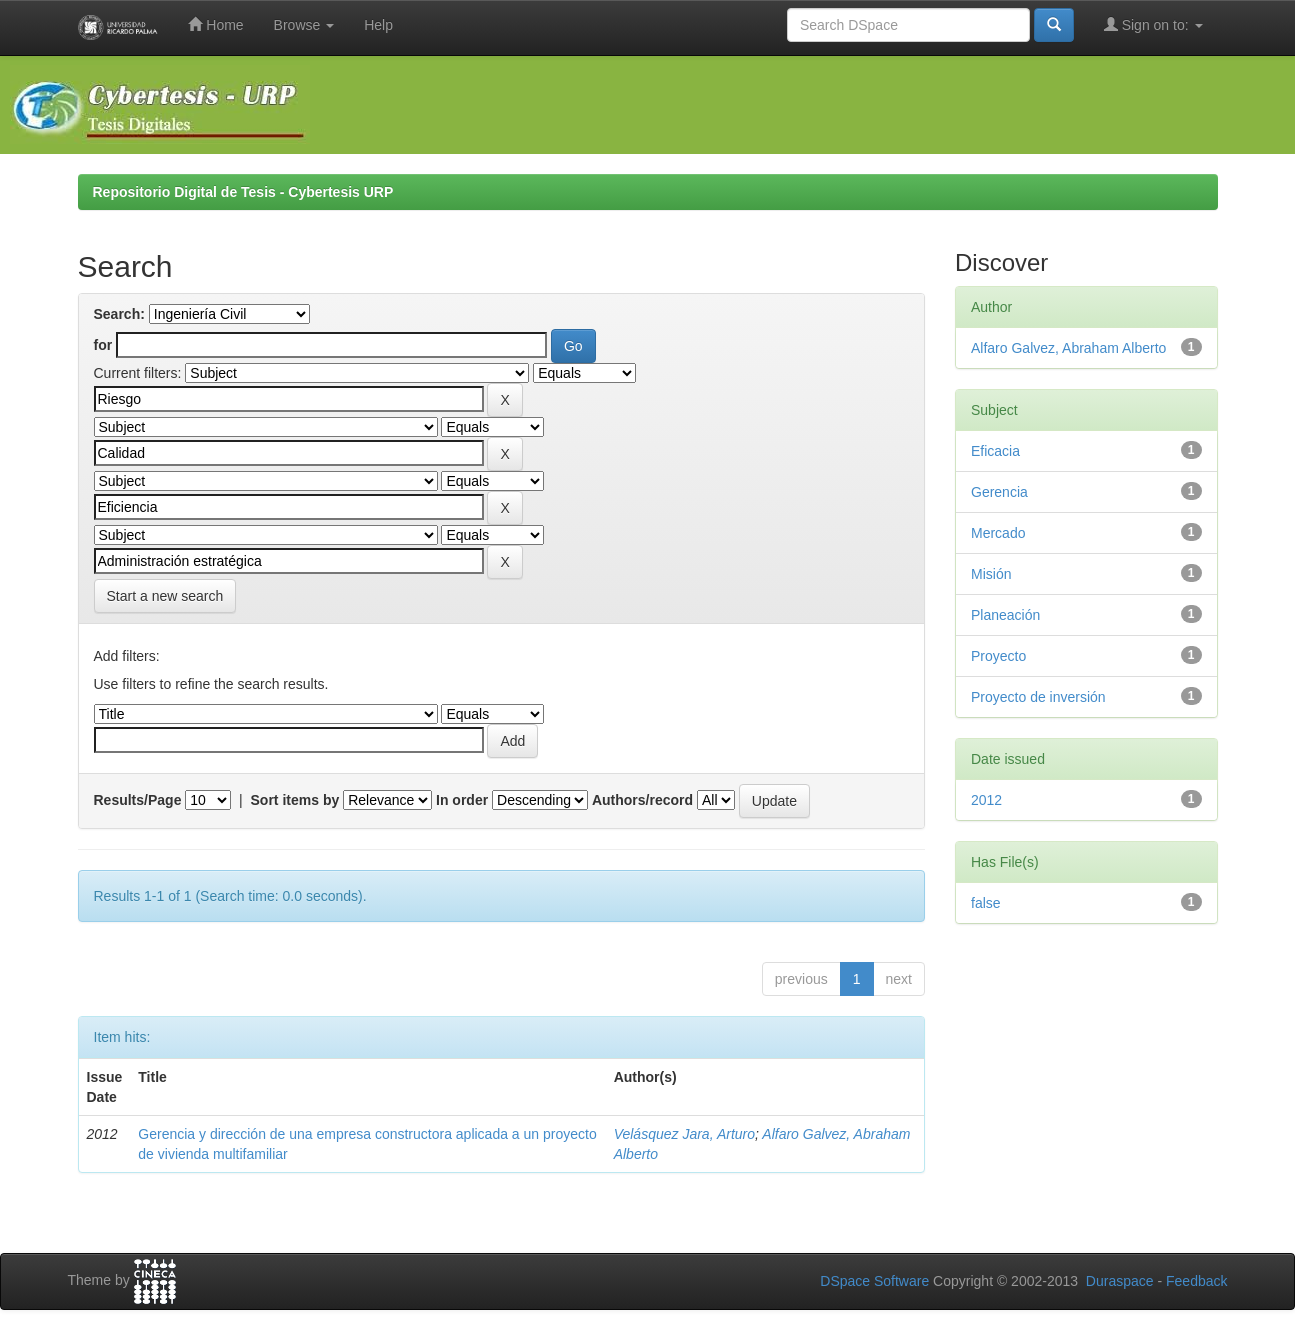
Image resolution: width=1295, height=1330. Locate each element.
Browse (304, 25)
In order (462, 800)
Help (378, 25)
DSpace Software (874, 1281)
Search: (119, 314)
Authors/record (642, 800)
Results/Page (138, 800)
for (103, 345)
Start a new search (165, 596)
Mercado (998, 533)
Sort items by (295, 800)
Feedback (1196, 1281)
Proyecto (998, 656)
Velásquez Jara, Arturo (684, 1134)
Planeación (1005, 615)
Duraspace (1120, 1281)
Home (215, 24)
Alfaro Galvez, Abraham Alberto (1068, 348)
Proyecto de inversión (1038, 697)
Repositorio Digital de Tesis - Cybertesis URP (243, 192)
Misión (991, 574)
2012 (986, 800)
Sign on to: (1153, 24)
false (986, 903)
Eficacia (995, 451)
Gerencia (999, 492)
